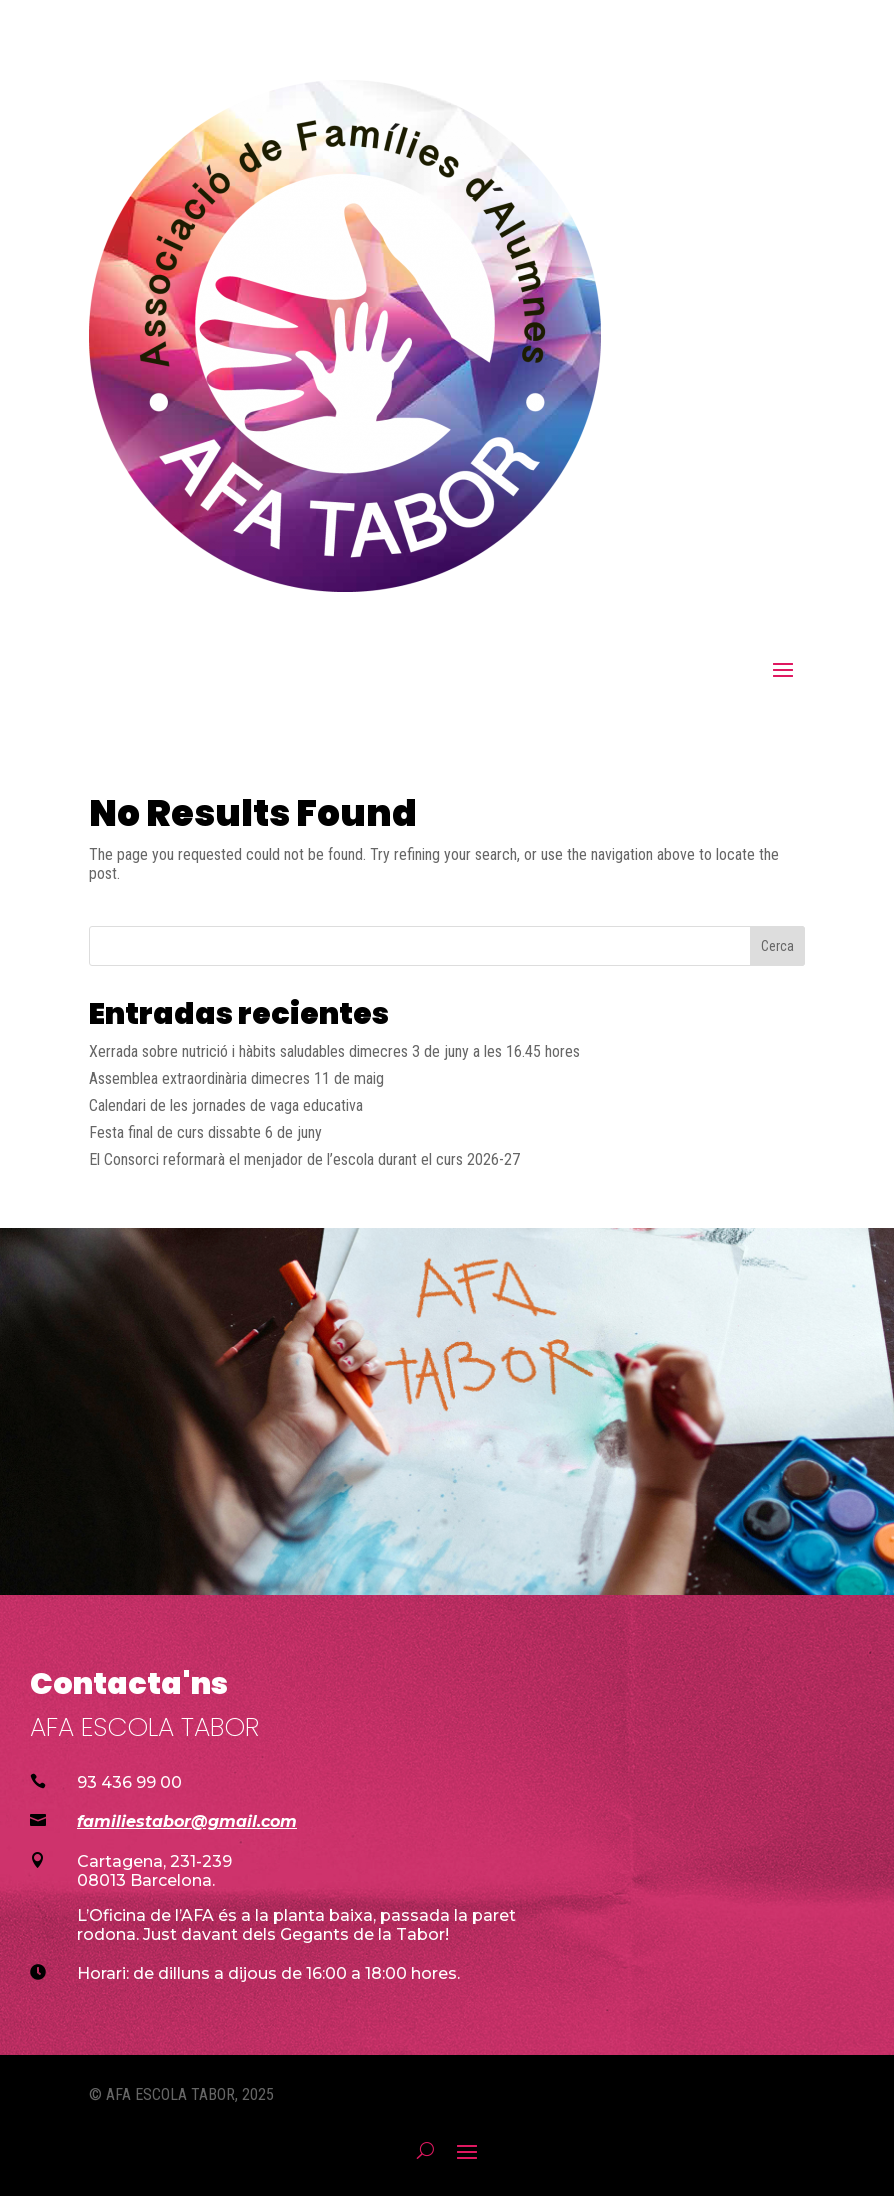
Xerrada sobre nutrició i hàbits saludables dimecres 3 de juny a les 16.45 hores (334, 1051)
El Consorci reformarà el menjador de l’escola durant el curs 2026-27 (304, 1159)
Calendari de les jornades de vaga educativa (226, 1105)
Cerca (777, 946)
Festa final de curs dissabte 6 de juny (205, 1132)
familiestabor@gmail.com (187, 1821)
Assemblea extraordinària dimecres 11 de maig (236, 1078)
